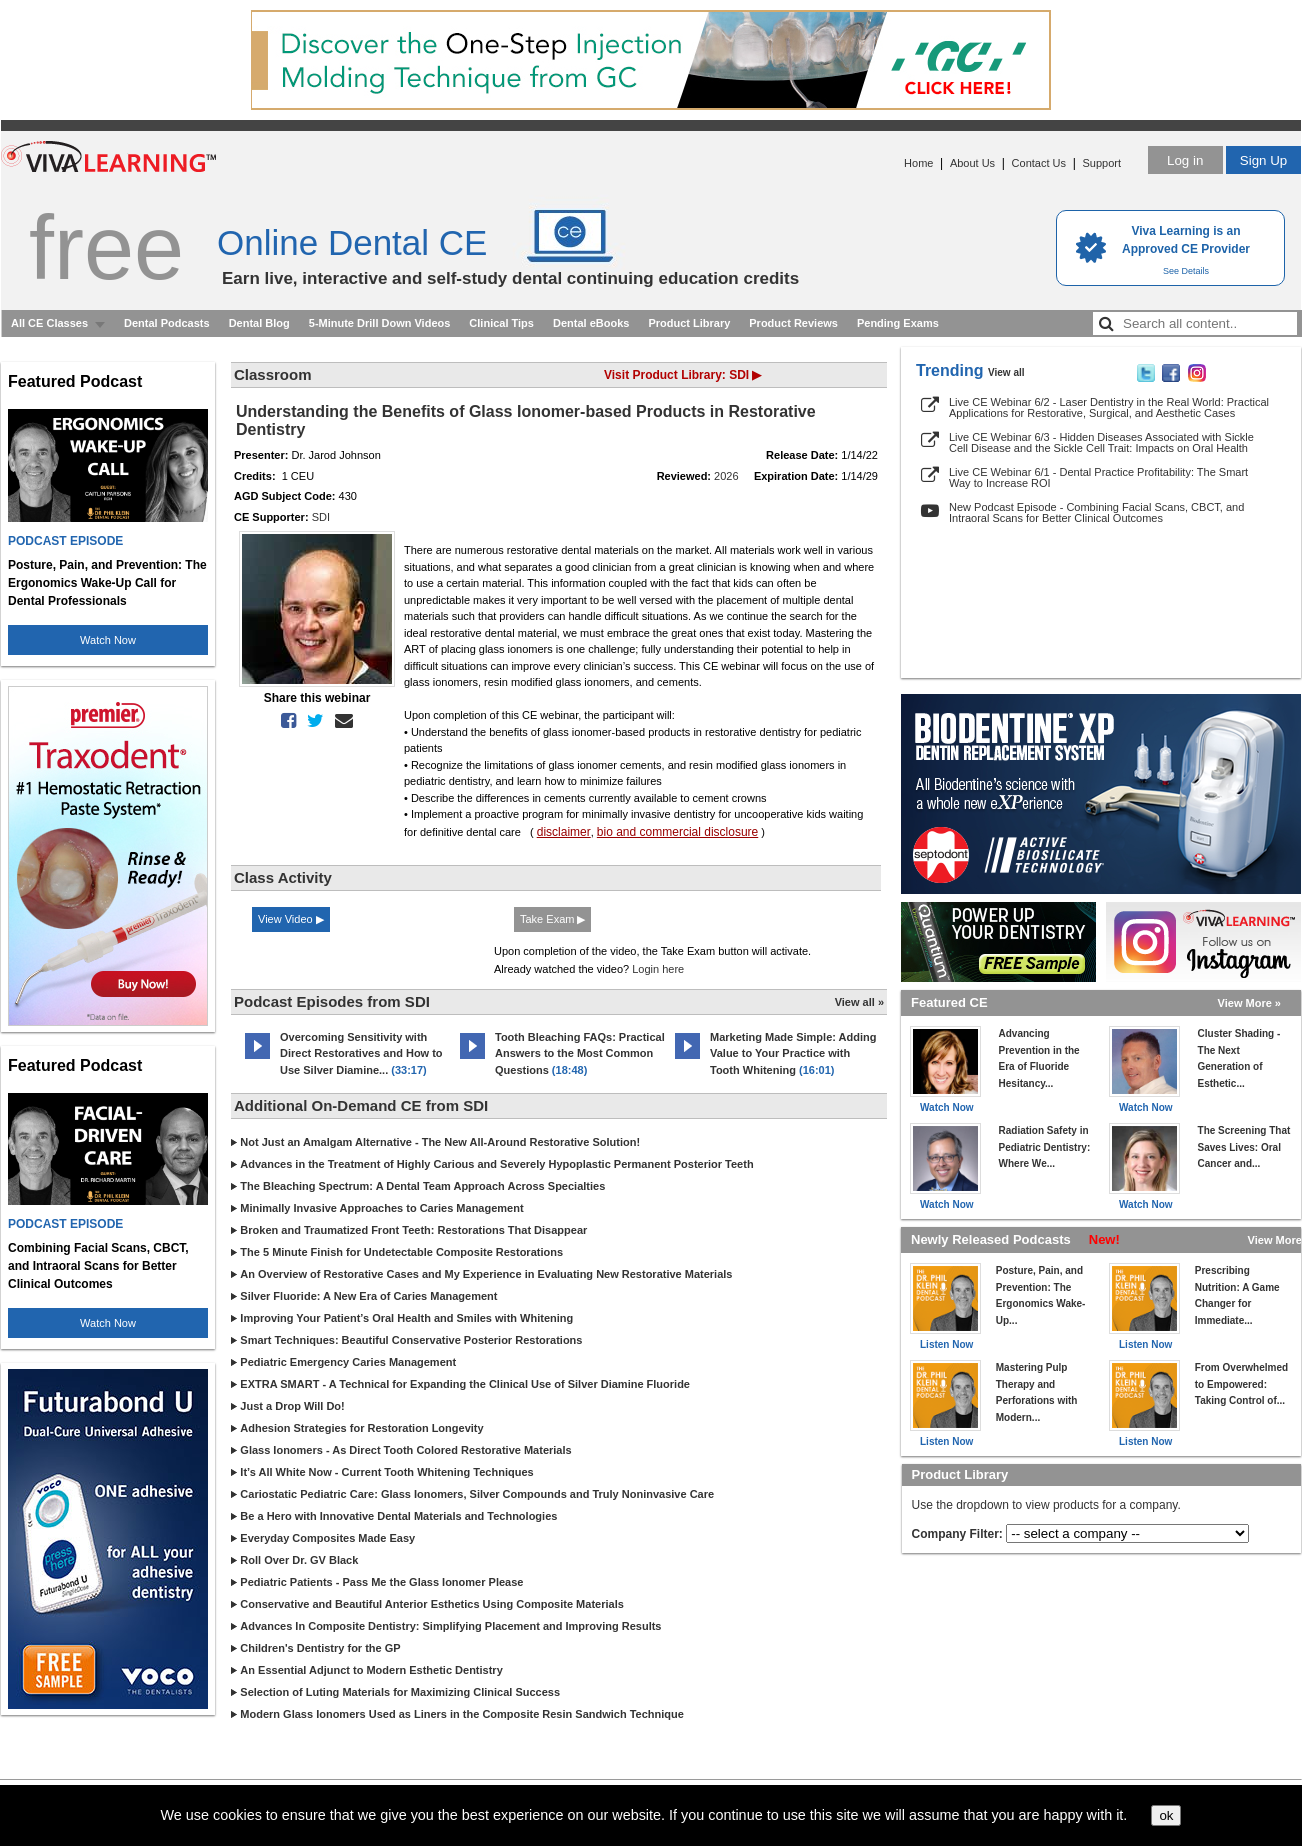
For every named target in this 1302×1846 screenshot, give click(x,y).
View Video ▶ (291, 919)
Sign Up (1263, 160)
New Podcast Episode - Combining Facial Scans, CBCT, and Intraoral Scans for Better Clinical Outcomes (1096, 512)
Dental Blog (259, 323)
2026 (726, 476)
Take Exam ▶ (552, 919)
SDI (321, 517)
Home (918, 163)
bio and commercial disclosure (677, 832)
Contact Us (1039, 163)
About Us (972, 163)
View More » (1249, 1003)
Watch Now (108, 640)
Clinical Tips (501, 323)
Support (1101, 163)
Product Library (689, 323)
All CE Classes (49, 323)
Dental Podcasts (167, 323)
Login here (658, 969)
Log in (1185, 160)
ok (1166, 1815)
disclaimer (564, 832)
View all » (859, 1002)
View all (1006, 372)
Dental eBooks (591, 323)
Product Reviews (793, 323)
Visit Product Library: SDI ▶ (682, 375)
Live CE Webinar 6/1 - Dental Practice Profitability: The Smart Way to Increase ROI (1098, 477)
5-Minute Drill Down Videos (380, 323)
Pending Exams (898, 323)
